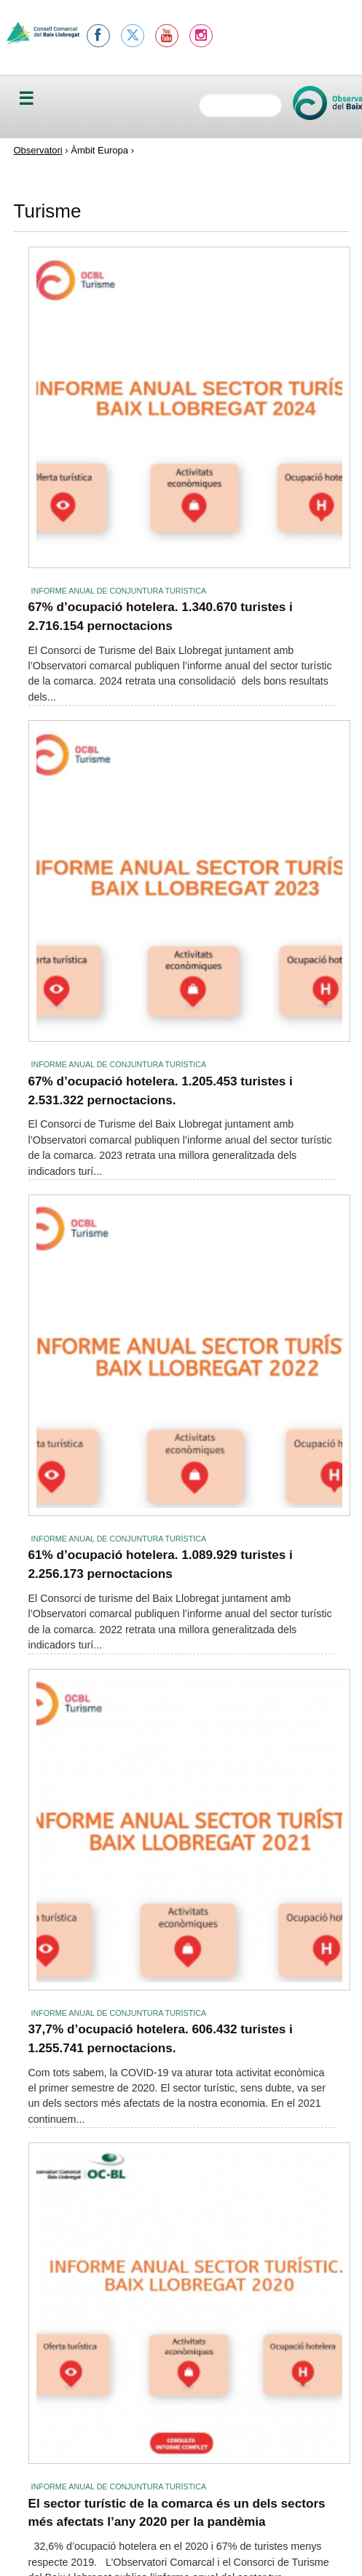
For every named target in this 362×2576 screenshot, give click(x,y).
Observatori (38, 150)
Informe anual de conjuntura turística (119, 590)
